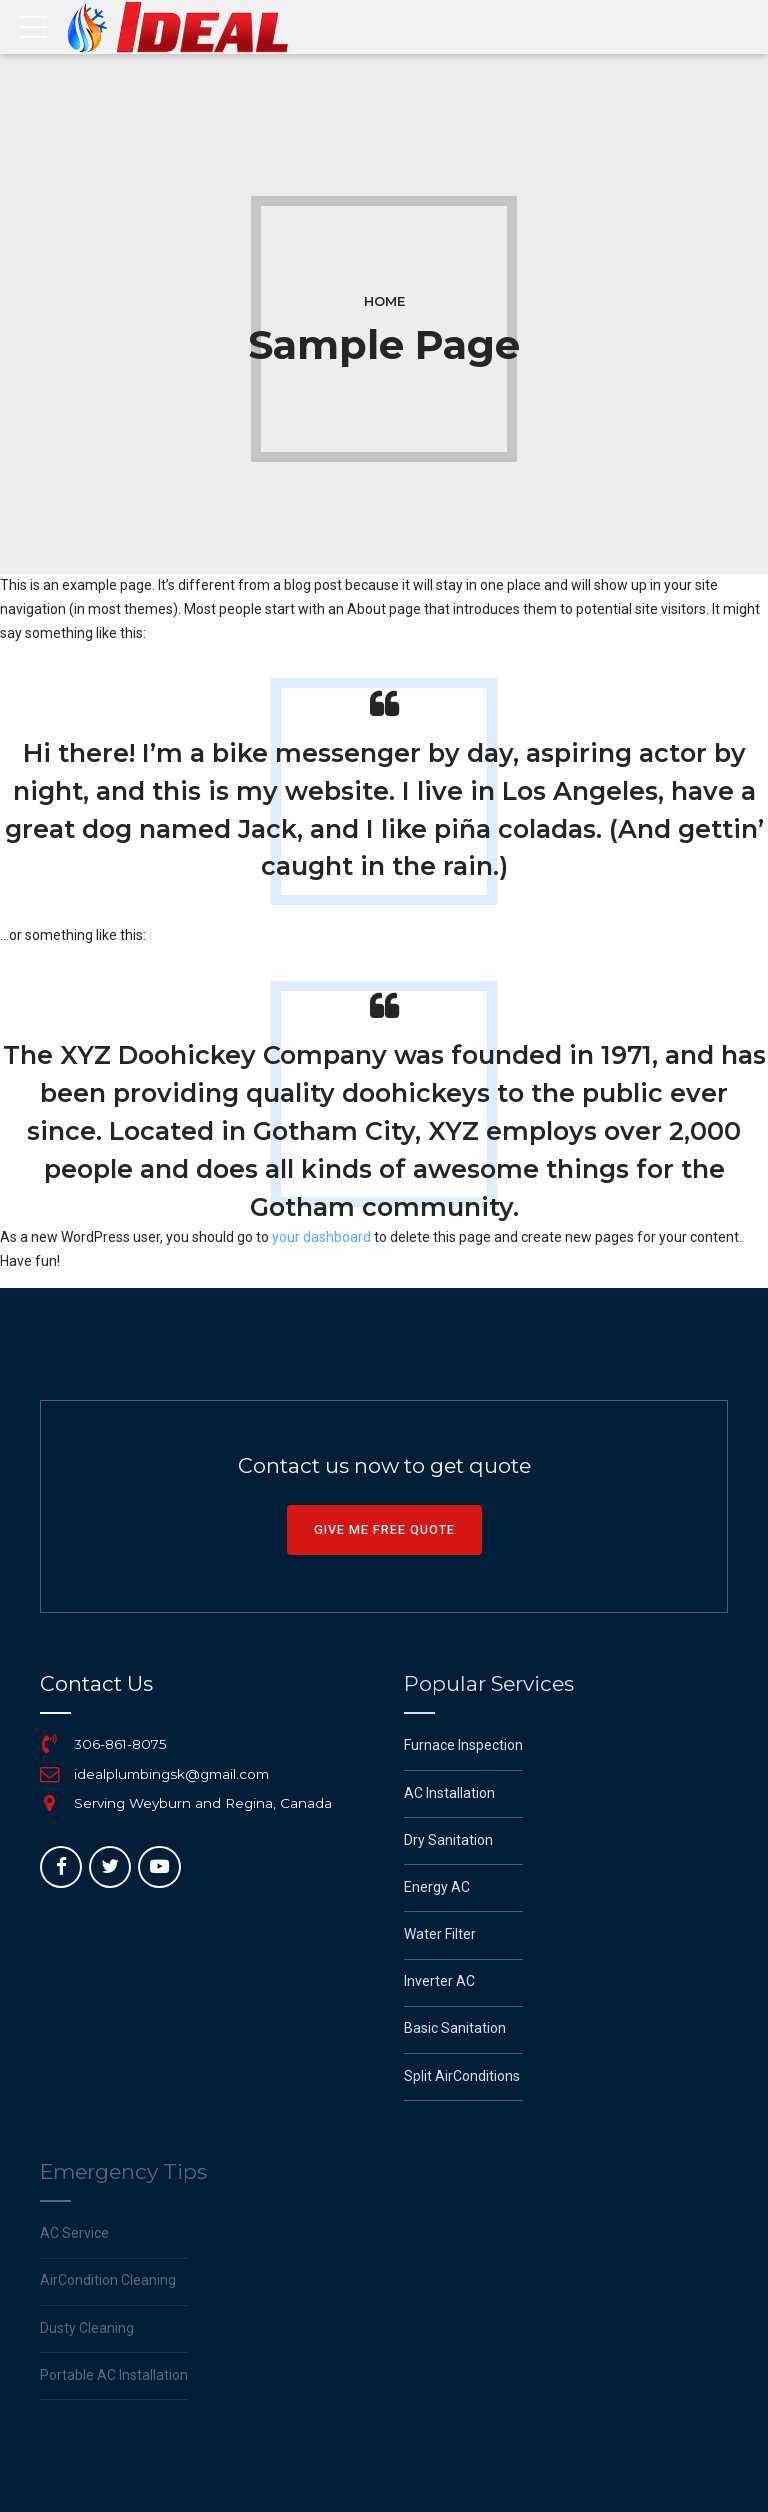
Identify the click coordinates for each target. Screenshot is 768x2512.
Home (384, 301)
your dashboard (321, 1237)
